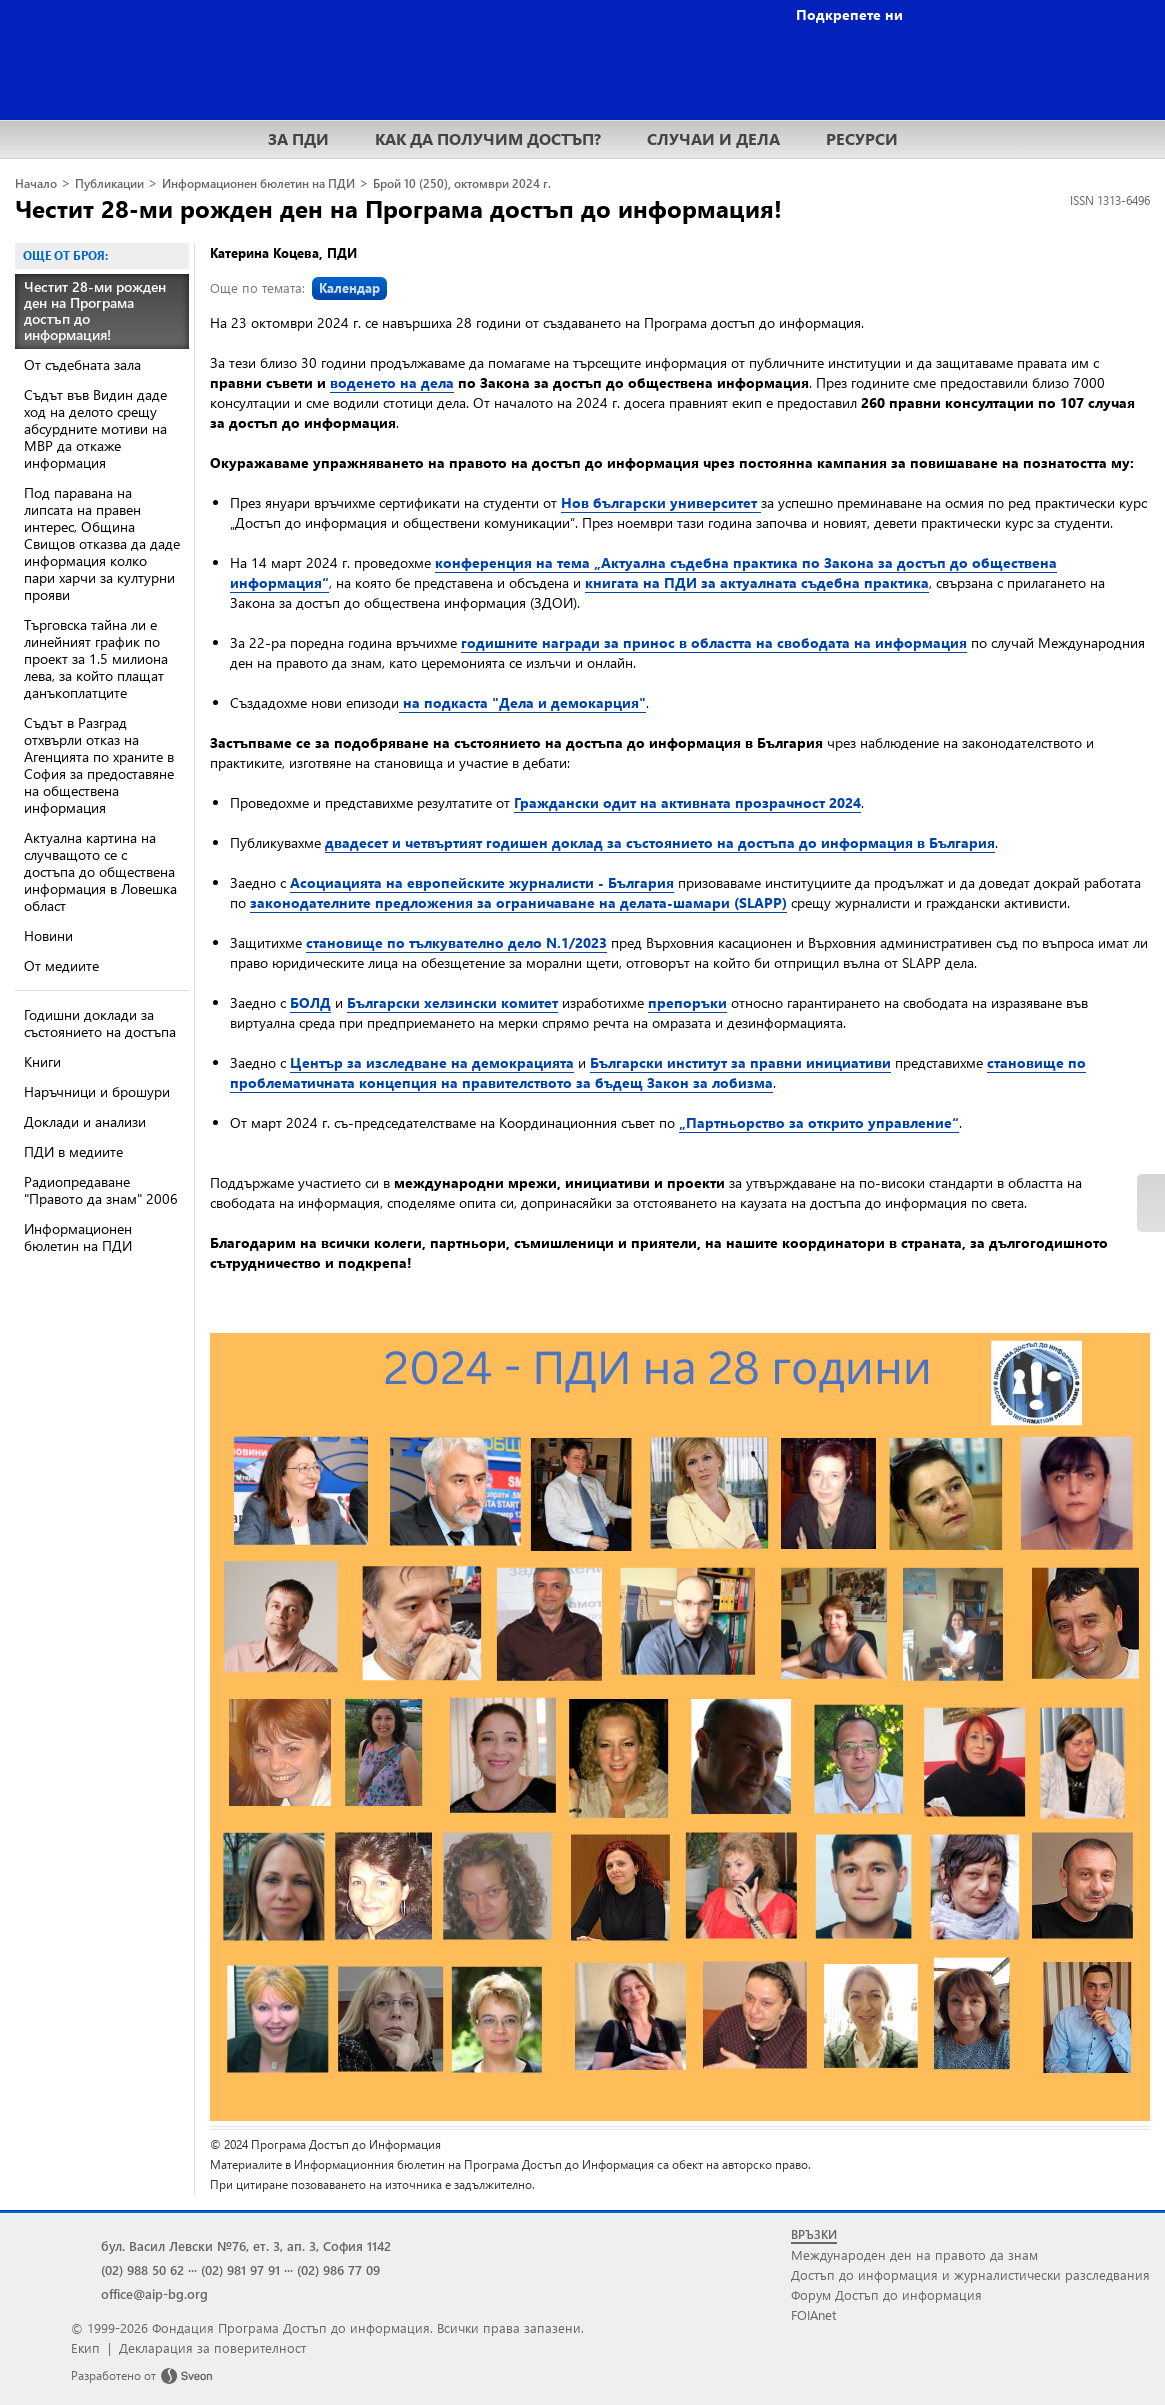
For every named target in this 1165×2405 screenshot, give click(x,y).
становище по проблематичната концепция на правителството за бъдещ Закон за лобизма (658, 1072)
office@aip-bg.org (154, 2293)
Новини (48, 935)
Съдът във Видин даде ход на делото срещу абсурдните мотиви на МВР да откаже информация (95, 428)
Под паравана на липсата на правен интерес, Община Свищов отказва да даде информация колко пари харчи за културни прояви (102, 543)
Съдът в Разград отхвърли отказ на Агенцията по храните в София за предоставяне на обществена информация (99, 765)
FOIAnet (813, 2314)
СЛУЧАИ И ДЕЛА (713, 138)
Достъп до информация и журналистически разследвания (970, 2274)
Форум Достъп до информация (886, 2294)
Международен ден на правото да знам (914, 2254)
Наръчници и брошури (97, 1091)
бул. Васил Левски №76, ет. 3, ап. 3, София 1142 (246, 2245)
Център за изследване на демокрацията (432, 1062)
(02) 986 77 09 (338, 2269)
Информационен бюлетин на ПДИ (258, 183)
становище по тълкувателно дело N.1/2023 (456, 942)
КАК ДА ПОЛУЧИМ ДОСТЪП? (488, 138)
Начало (36, 183)
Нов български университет (661, 502)
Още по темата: (298, 287)
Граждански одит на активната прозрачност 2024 (687, 802)
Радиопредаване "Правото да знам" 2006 (101, 1190)
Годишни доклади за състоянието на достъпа (100, 1023)
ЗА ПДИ (298, 138)
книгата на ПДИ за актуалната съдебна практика (757, 582)
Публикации (109, 183)
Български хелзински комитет (452, 1002)
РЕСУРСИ (862, 138)
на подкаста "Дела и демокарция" (522, 702)
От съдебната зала (82, 364)
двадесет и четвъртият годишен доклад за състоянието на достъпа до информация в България (660, 842)
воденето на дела (392, 382)
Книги (42, 1061)
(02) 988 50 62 (142, 2269)
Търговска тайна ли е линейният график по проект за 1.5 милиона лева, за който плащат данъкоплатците (96, 658)
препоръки (687, 1002)
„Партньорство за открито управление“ (819, 1122)
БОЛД (310, 1002)
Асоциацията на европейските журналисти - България (482, 882)
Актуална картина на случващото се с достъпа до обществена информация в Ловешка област (100, 871)
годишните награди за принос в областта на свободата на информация (714, 642)
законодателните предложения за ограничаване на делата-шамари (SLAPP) (518, 902)
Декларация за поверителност (212, 2347)
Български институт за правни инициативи (740, 1062)
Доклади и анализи (85, 1121)
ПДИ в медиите (73, 1151)
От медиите (61, 965)
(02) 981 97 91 (240, 2269)
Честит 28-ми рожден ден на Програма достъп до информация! (398, 208)
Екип (85, 2347)
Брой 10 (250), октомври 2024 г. (462, 183)
